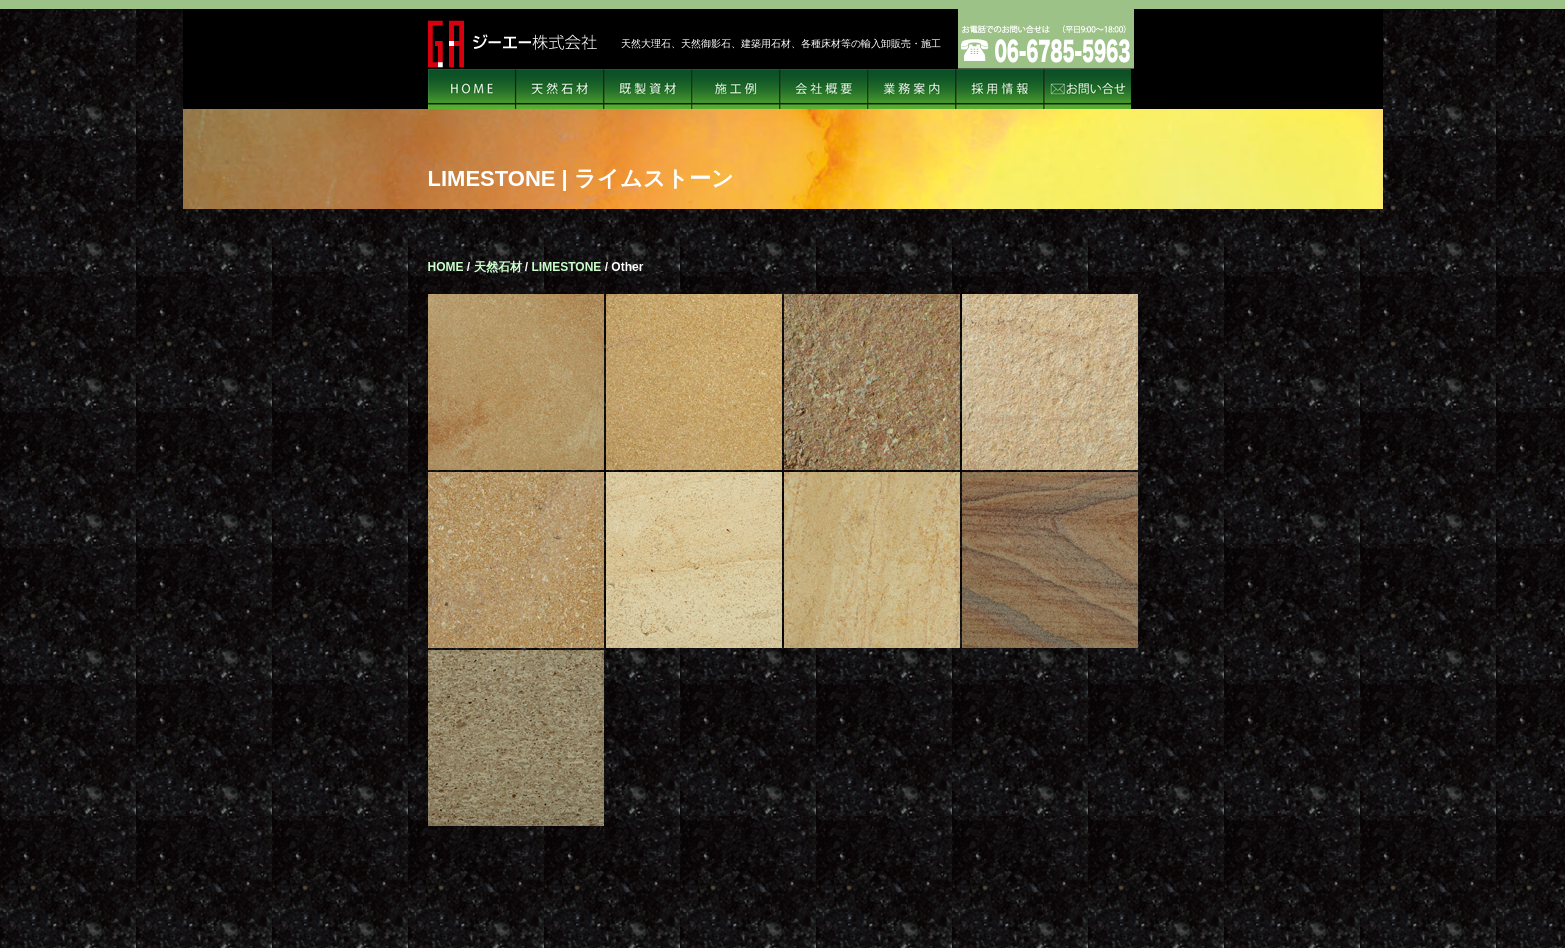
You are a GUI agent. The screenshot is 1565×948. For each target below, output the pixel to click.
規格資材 (648, 89)
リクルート (1000, 89)
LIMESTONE (567, 267)
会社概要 (824, 89)
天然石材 (560, 89)
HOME (472, 89)
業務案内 (912, 89)
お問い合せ (1088, 89)
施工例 (736, 89)
